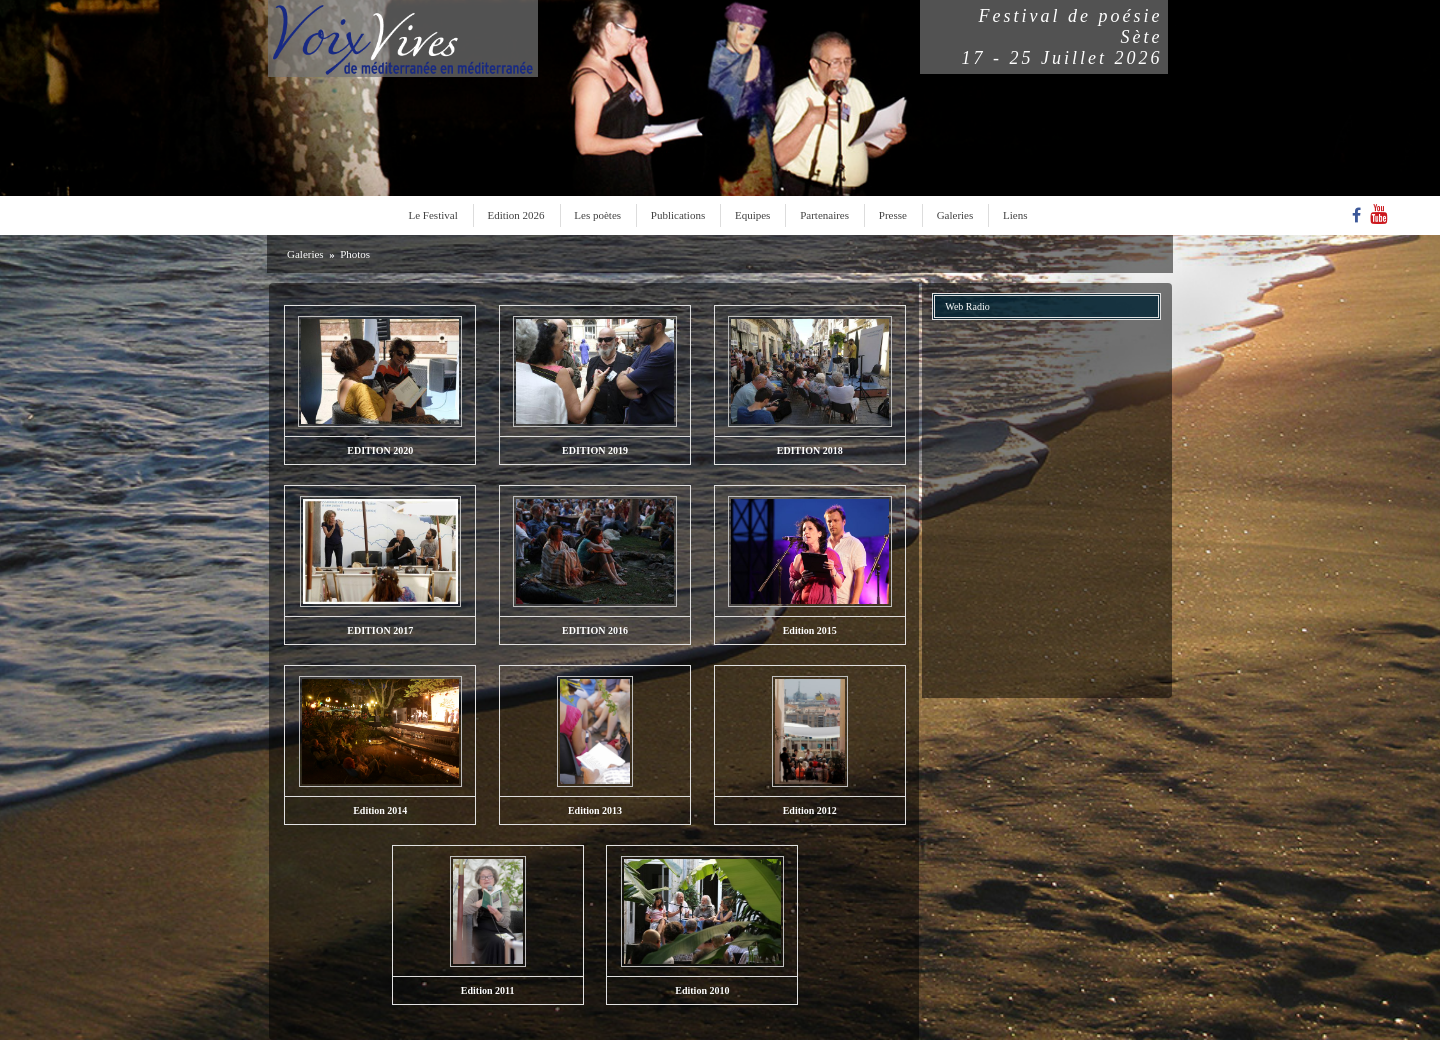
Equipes (752, 215)
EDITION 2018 (810, 450)
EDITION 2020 (380, 450)
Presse (893, 215)
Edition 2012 (810, 810)
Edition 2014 (380, 810)
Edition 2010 (702, 990)
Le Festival (433, 215)
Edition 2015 (810, 630)
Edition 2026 (515, 215)
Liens (1015, 215)
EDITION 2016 (595, 630)
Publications (678, 215)
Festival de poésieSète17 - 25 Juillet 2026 (1062, 37)
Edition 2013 (595, 810)
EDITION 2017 (380, 630)
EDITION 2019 (595, 450)
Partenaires (824, 215)
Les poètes (597, 215)
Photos (355, 254)
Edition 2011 (488, 990)
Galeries (955, 215)
